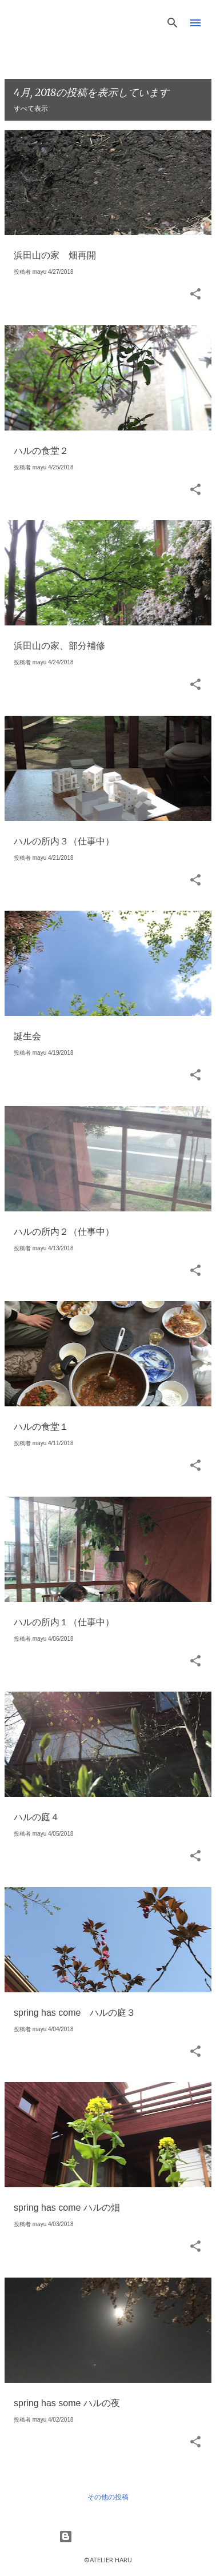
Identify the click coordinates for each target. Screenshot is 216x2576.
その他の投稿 (108, 2497)
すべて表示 (31, 109)
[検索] (172, 23)
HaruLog (50, 21)
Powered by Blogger (108, 2536)
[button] (195, 294)
